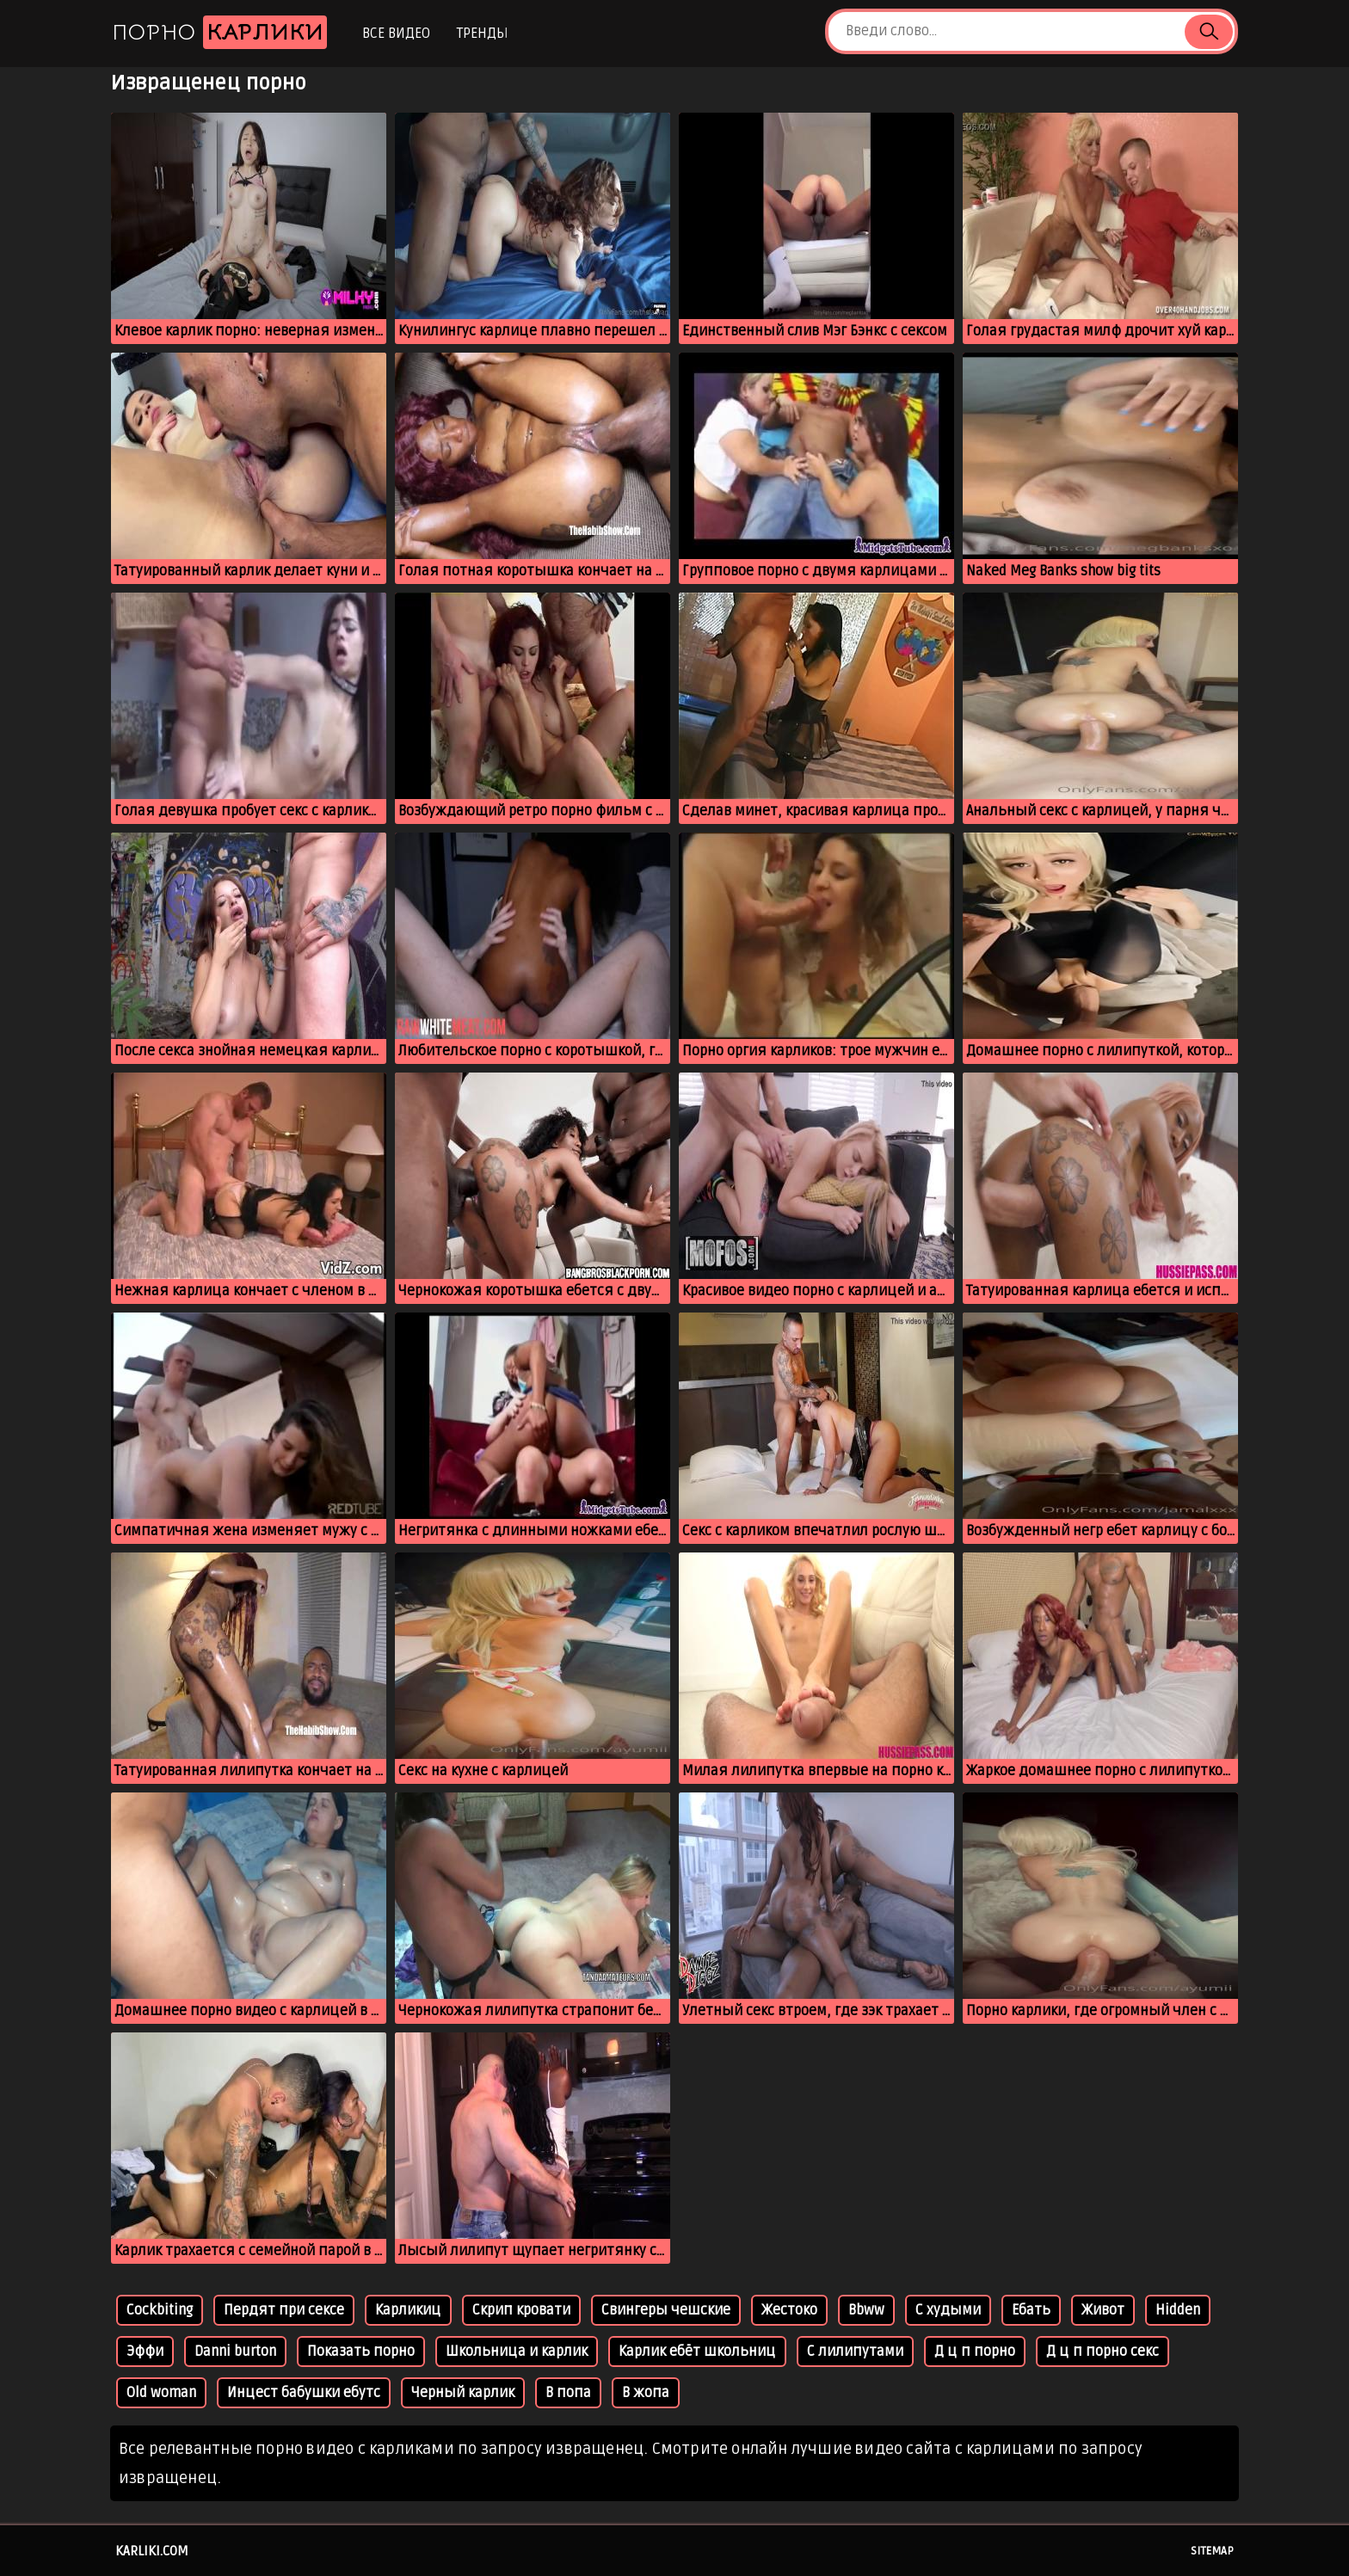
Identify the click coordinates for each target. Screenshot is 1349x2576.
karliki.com (151, 2551)
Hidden (1177, 2310)
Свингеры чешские (665, 2310)
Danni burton (235, 2351)
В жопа (645, 2392)
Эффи (144, 2351)
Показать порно (361, 2351)
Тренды (482, 33)
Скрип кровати (521, 2310)
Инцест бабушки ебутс (303, 2392)
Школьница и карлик (517, 2351)
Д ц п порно (974, 2351)
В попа (568, 2392)
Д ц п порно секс (1102, 2351)
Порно (219, 32)
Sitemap (1212, 2551)
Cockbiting (159, 2310)
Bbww (866, 2310)
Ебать (1031, 2310)
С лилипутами (855, 2351)
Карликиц (408, 2310)
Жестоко (789, 2310)
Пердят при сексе (284, 2310)
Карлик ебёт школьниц (697, 2351)
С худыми (948, 2310)
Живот (1102, 2310)
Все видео (396, 33)
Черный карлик (462, 2392)
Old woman (161, 2392)
